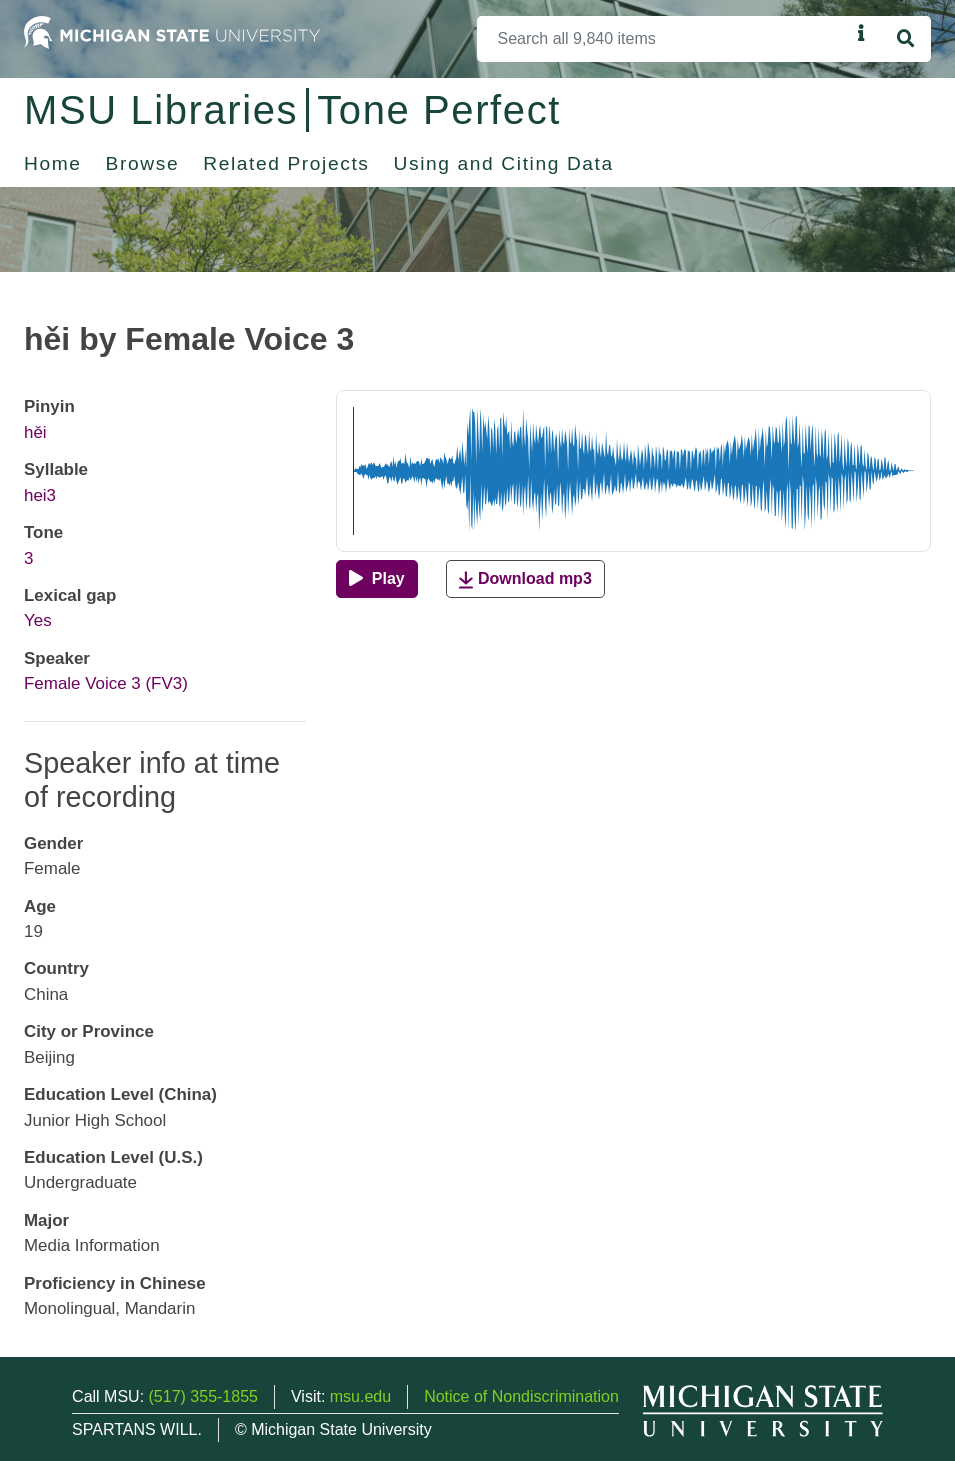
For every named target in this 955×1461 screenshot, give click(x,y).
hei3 (40, 495)
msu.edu (360, 1396)
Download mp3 (525, 579)
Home (53, 163)
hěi (35, 432)
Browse (143, 163)
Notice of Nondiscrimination (521, 1396)
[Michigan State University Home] (172, 31)
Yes (38, 620)
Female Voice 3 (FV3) (106, 683)
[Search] (663, 39)
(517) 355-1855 (203, 1396)
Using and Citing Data (504, 163)
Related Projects (286, 163)
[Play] (376, 579)
